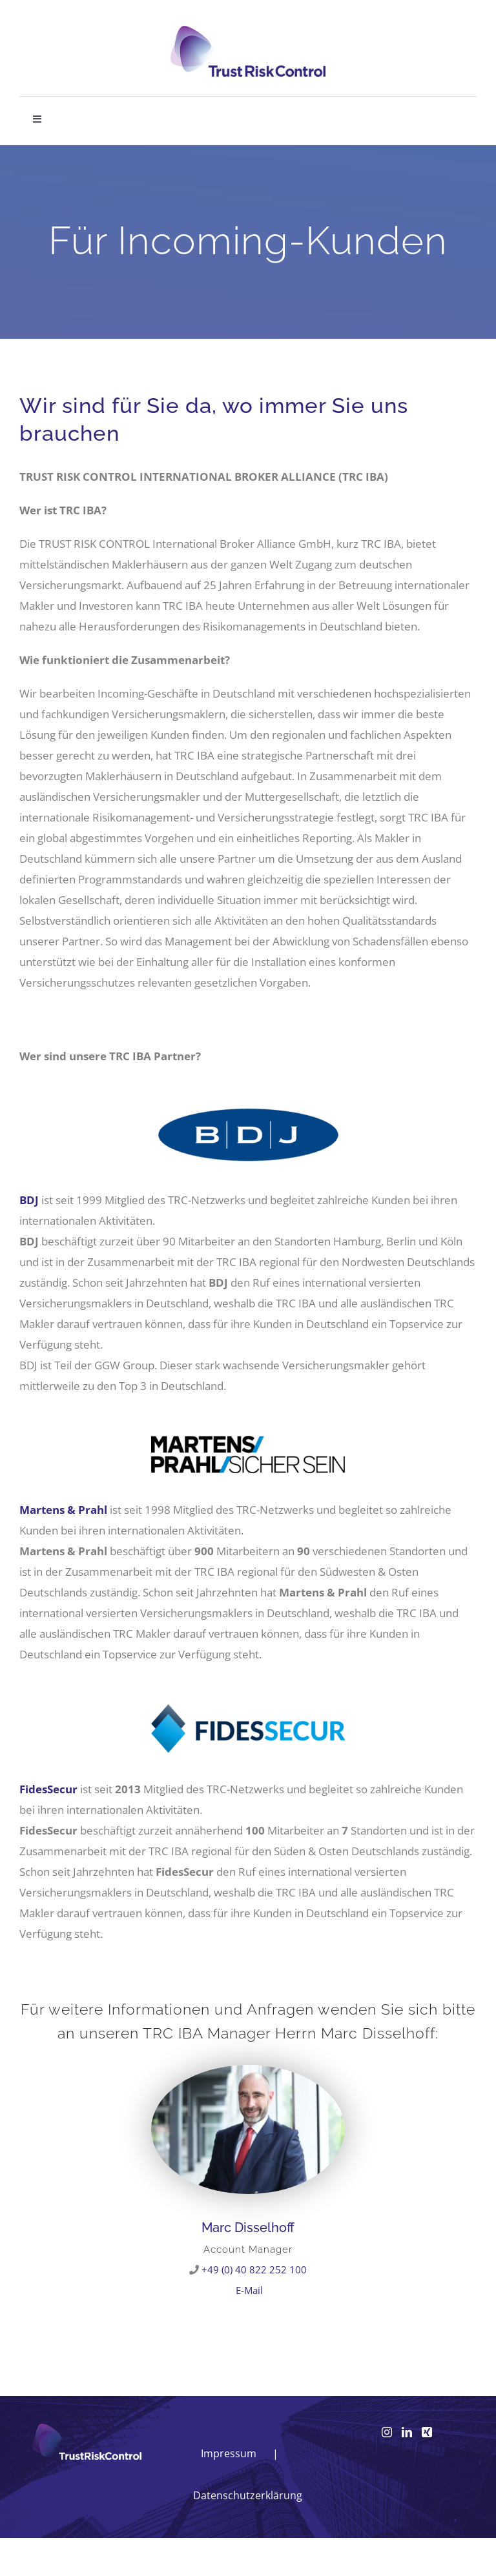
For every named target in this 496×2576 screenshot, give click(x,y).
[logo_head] (248, 31)
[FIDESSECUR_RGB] (248, 1709)
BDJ (29, 1199)
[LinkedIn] (407, 2432)
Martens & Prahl (63, 1509)
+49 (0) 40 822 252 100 (254, 2269)
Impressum (228, 2453)
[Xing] (427, 2432)
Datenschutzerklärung (247, 2495)
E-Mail (249, 2290)
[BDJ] (248, 1111)
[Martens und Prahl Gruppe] (248, 1441)
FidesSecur (48, 1789)
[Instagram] (387, 2432)
